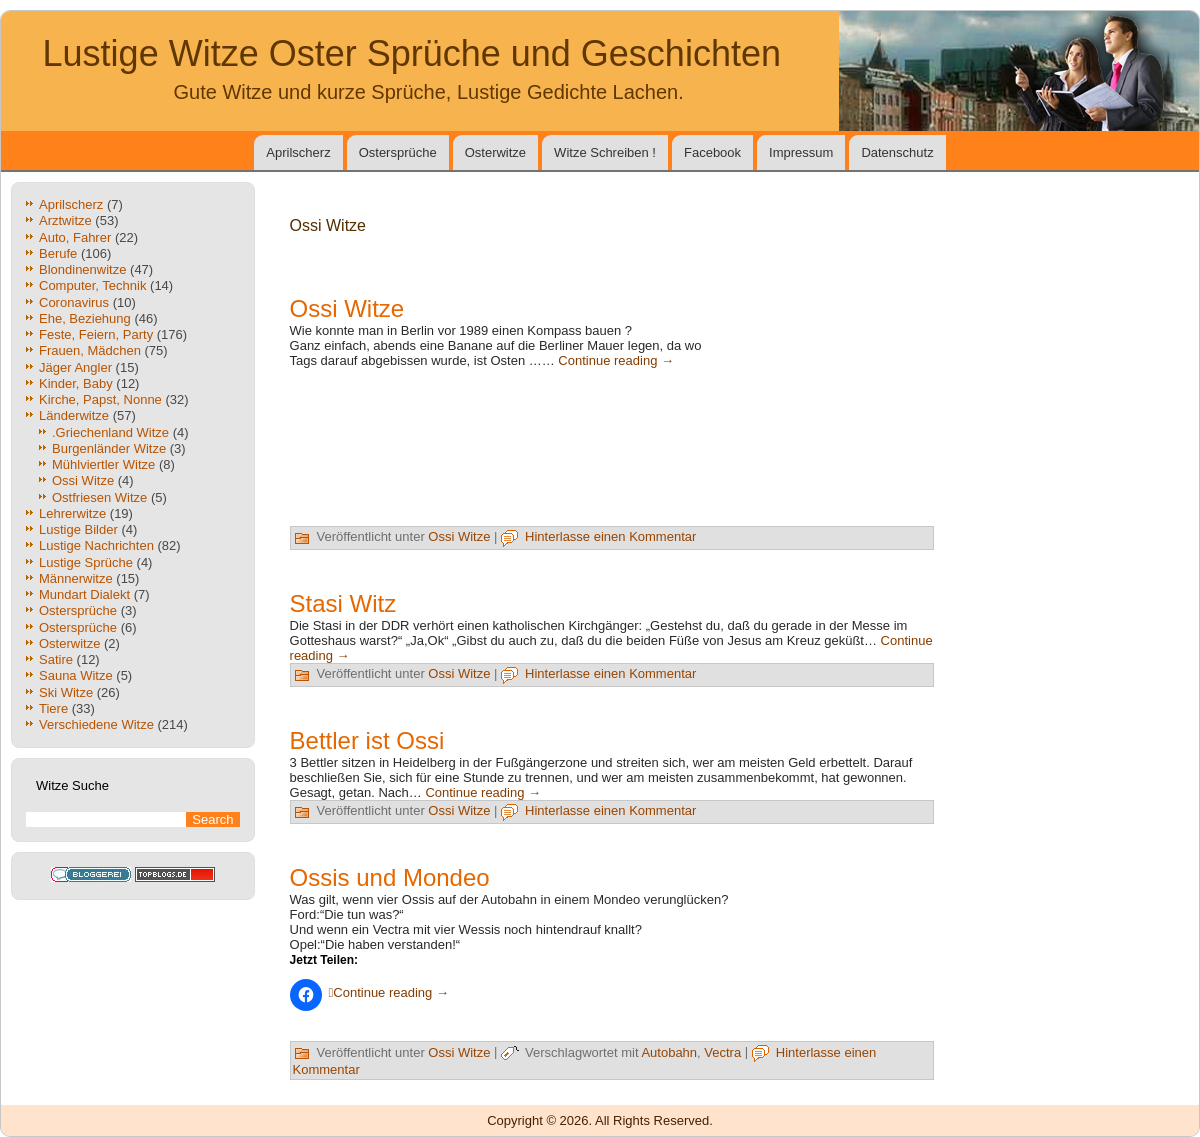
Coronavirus (74, 302)
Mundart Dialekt (84, 594)
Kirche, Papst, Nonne (100, 399)
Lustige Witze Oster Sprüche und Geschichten (412, 53)
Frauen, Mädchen (90, 350)
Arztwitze (65, 220)
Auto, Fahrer (75, 237)
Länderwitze (74, 415)
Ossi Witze (83, 480)
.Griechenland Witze (110, 432)
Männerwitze (76, 578)
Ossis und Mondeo (390, 877)
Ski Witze (66, 692)
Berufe (58, 253)
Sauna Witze (76, 675)
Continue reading (616, 360)
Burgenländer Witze (109, 448)
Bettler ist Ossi (367, 740)
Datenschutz (897, 152)
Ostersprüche (398, 152)
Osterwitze (495, 152)
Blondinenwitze (82, 269)
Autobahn (669, 1052)
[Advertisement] (834, 423)
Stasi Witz (343, 603)
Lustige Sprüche (86, 562)
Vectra (722, 1052)
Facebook (712, 152)
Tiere (53, 708)
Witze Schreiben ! (605, 152)
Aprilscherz (298, 152)
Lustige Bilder (78, 529)
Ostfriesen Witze (99, 497)
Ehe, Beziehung (85, 318)
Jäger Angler (75, 367)
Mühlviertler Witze (103, 464)
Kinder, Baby (76, 383)
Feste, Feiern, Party (96, 334)
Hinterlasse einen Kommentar (610, 536)
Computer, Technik (92, 285)
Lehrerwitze (72, 513)
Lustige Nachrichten (96, 545)
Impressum (801, 152)
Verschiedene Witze (96, 724)
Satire (56, 659)
